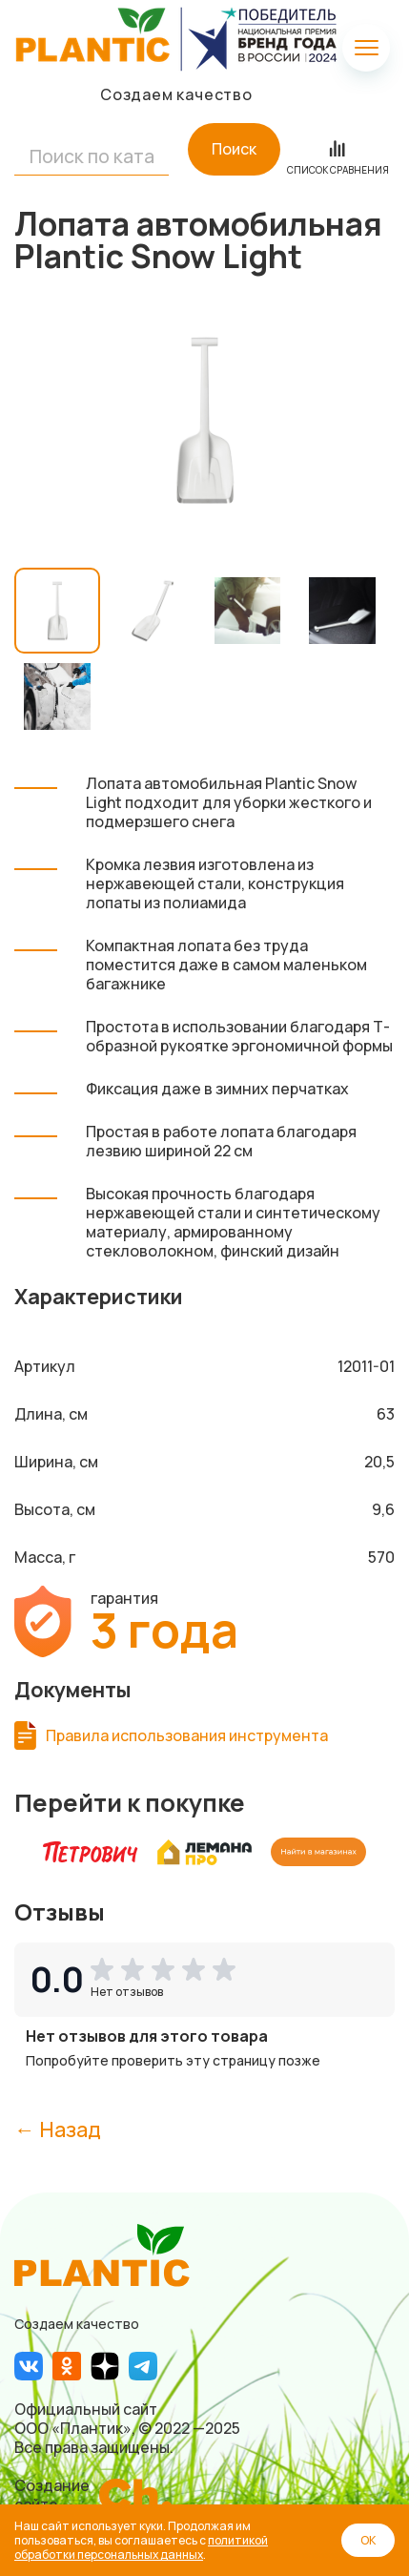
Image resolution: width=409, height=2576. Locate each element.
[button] (167, 1969)
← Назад (57, 2129)
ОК (368, 2540)
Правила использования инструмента (187, 1735)
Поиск (234, 148)
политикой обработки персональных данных (141, 2547)
